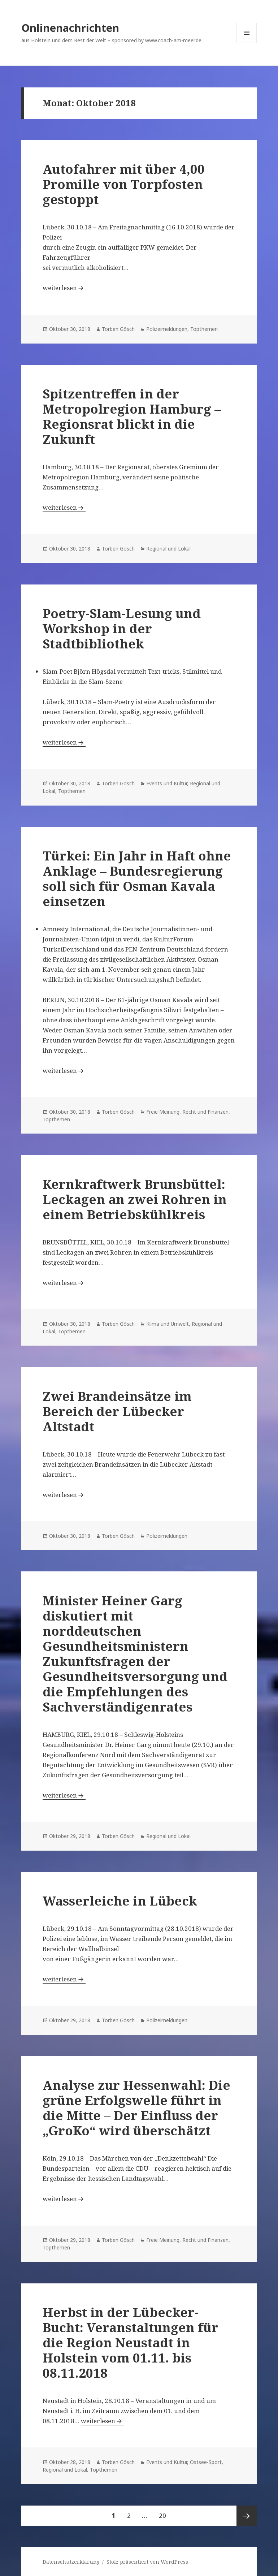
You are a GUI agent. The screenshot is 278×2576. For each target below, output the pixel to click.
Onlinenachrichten (70, 28)
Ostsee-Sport (206, 2462)
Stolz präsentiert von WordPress (147, 2561)
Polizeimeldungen (166, 328)
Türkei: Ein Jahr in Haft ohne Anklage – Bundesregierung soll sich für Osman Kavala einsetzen (137, 878)
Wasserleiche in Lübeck (120, 1900)
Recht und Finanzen (205, 1111)
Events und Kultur (166, 783)
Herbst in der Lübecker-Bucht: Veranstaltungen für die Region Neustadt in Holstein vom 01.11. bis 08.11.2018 (130, 2342)
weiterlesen (64, 288)
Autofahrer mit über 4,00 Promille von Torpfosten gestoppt (124, 184)
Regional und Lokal (168, 548)
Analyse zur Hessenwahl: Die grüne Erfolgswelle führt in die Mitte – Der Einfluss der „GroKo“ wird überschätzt (136, 2107)
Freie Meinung (162, 1111)
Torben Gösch (118, 328)
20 (165, 2513)
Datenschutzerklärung (71, 2561)
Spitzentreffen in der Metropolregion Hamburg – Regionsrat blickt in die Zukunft (132, 416)
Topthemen (204, 328)
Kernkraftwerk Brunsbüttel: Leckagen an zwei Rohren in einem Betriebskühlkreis (135, 1199)
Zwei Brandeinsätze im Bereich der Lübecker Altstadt (117, 1411)
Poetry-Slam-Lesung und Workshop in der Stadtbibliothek (122, 628)
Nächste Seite (246, 2516)
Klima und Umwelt (167, 1323)
